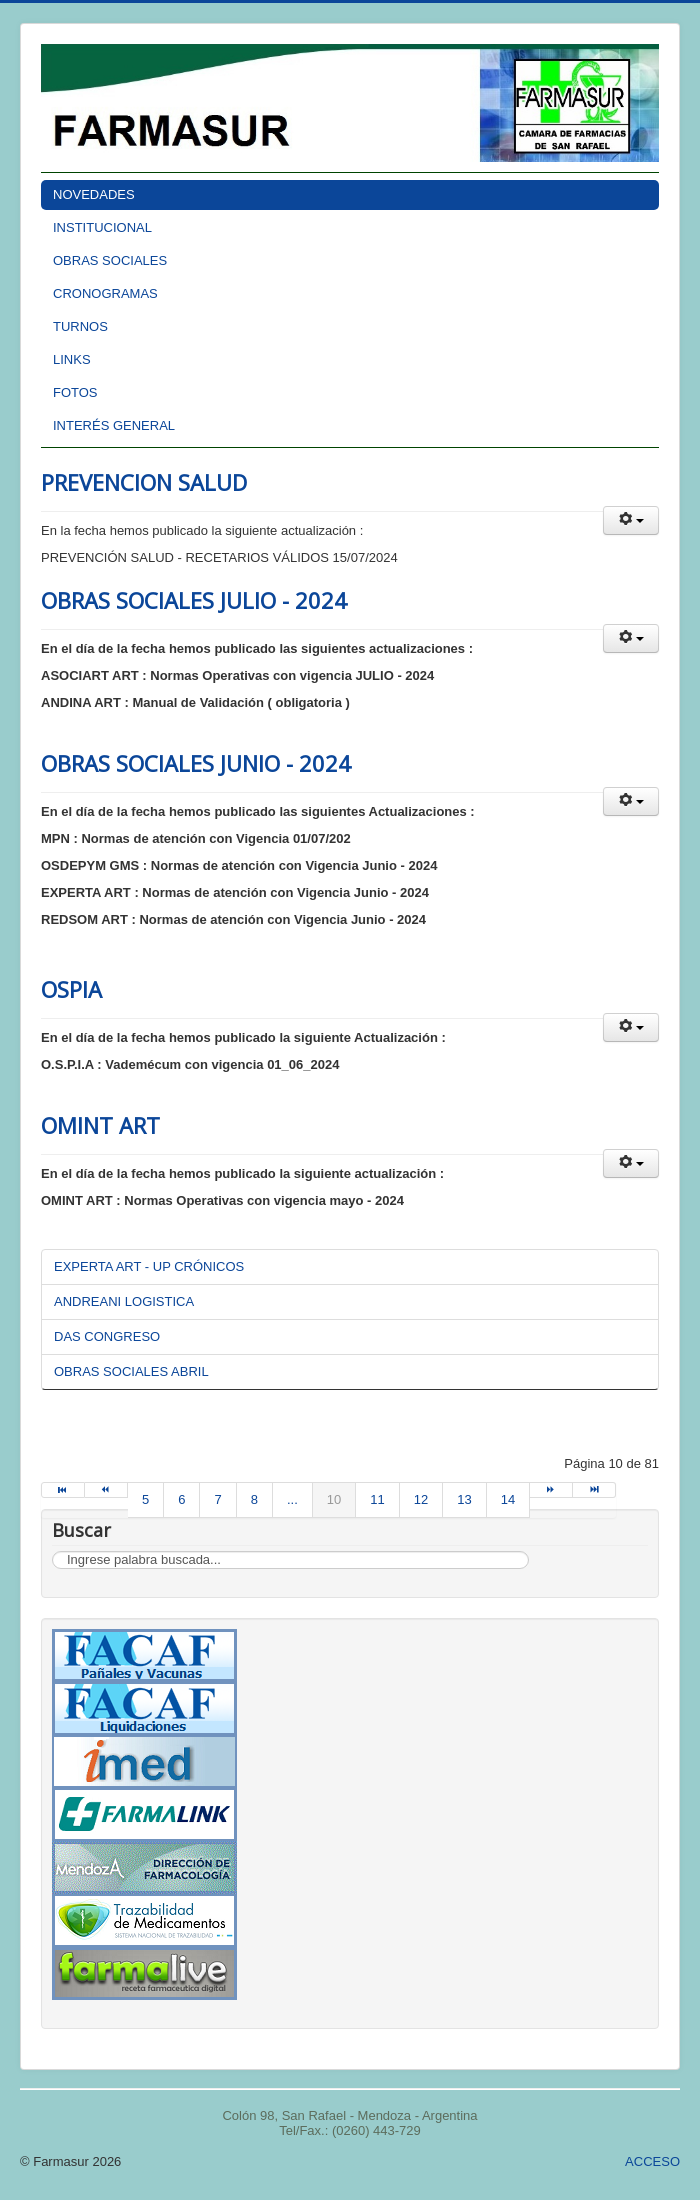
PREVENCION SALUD (144, 482)
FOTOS (75, 392)
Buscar (52, 1551)
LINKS (72, 359)
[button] (631, 520)
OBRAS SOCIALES (110, 260)
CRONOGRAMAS (105, 293)
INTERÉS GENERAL (114, 425)
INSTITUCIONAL (102, 227)
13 (464, 1499)
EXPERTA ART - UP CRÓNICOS (149, 1266)
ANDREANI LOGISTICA (124, 1301)
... (292, 1499)
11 (377, 1499)
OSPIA (71, 989)
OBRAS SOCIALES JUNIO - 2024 (196, 763)
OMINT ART (100, 1125)
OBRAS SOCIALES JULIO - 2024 (194, 600)
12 (421, 1499)
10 (334, 1499)
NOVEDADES (94, 194)
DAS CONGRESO (107, 1336)
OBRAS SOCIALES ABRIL (131, 1371)
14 (508, 1499)
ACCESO (652, 2161)
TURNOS (80, 326)
